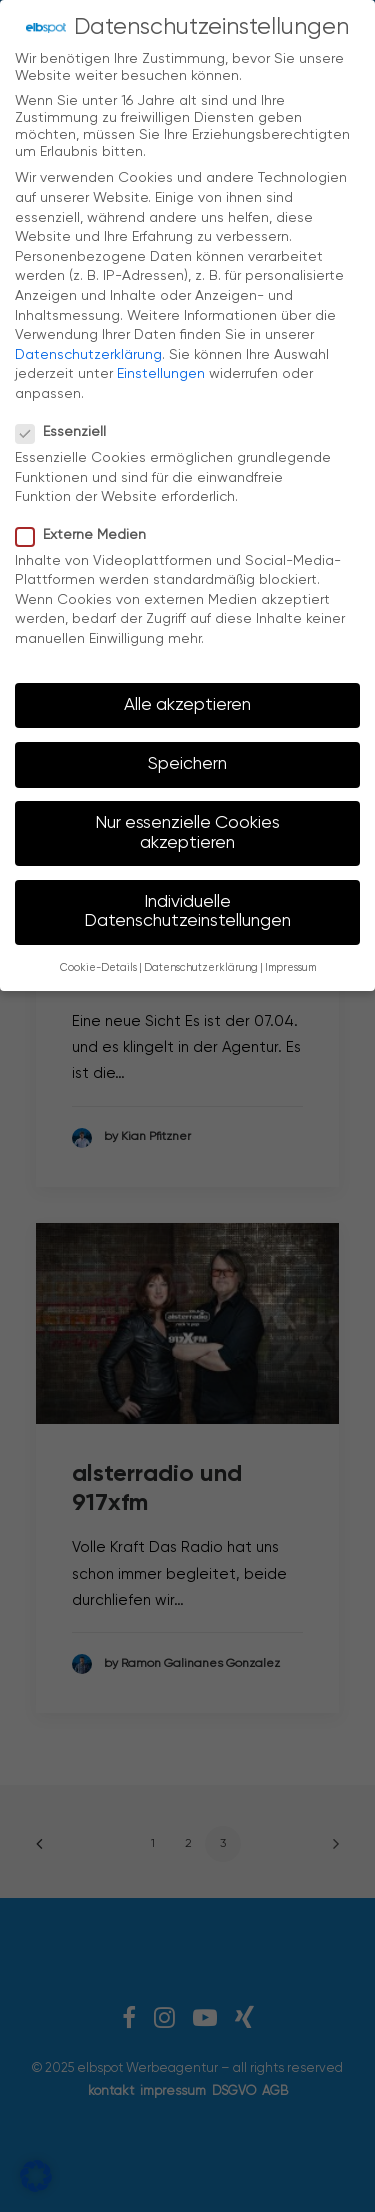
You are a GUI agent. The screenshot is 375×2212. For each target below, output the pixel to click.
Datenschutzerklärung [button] (201, 955)
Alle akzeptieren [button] (187, 692)
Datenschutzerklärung (88, 342)
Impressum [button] (290, 955)
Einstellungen (161, 361)
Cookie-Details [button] (98, 955)
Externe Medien (87, 521)
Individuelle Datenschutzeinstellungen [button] (187, 899)
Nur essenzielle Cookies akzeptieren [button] (187, 820)
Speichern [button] (187, 751)
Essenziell (67, 419)
